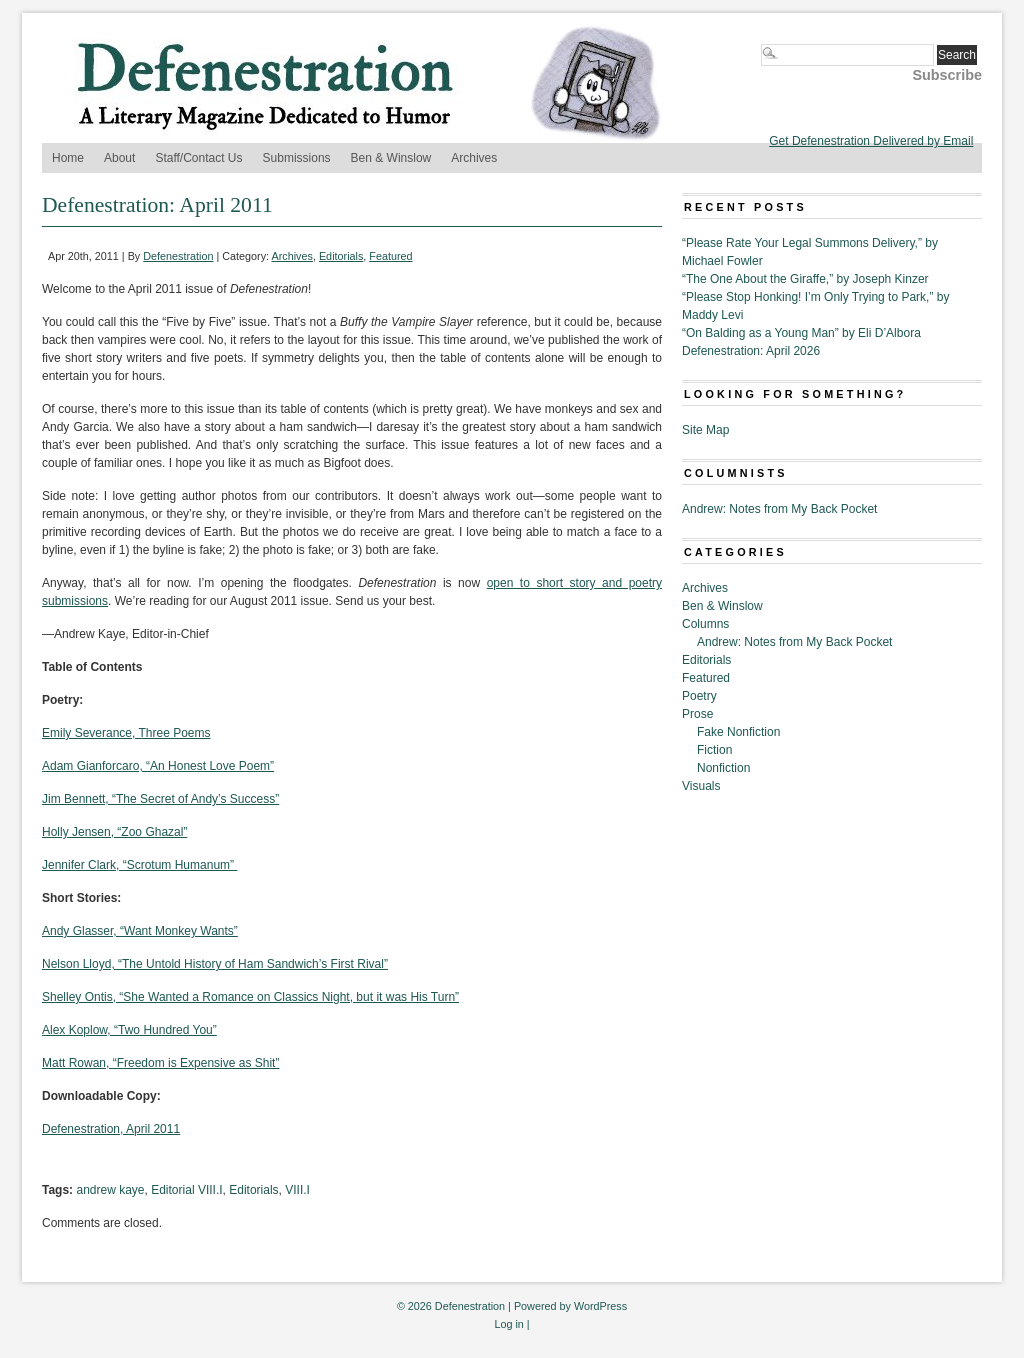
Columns (705, 624)
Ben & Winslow (391, 158)
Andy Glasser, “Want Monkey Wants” (140, 931)
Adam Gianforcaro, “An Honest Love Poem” (158, 766)
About (119, 158)
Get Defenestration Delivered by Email (871, 141)
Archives (474, 158)
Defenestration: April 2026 (751, 351)
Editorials (341, 256)
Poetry (699, 696)
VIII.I (297, 1190)
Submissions (297, 158)
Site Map (705, 430)
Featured (390, 256)
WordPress (600, 1306)
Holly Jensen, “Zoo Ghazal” (114, 832)
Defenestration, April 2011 (111, 1129)
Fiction (714, 750)
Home (68, 158)
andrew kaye (110, 1190)
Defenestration (178, 256)
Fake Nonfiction (738, 732)
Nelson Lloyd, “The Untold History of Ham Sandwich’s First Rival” (215, 964)
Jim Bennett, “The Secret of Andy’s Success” (160, 799)
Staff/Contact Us (198, 158)
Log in (508, 1324)
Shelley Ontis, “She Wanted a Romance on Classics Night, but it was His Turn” (250, 997)
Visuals (701, 786)
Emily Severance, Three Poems (126, 733)
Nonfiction (723, 768)
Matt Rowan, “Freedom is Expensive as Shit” (160, 1063)
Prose (697, 714)
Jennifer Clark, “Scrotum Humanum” (139, 865)
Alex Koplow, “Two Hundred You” (129, 1030)
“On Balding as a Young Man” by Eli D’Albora (801, 333)
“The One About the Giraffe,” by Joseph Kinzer (805, 279)
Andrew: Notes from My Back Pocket (779, 509)
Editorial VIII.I (186, 1190)
